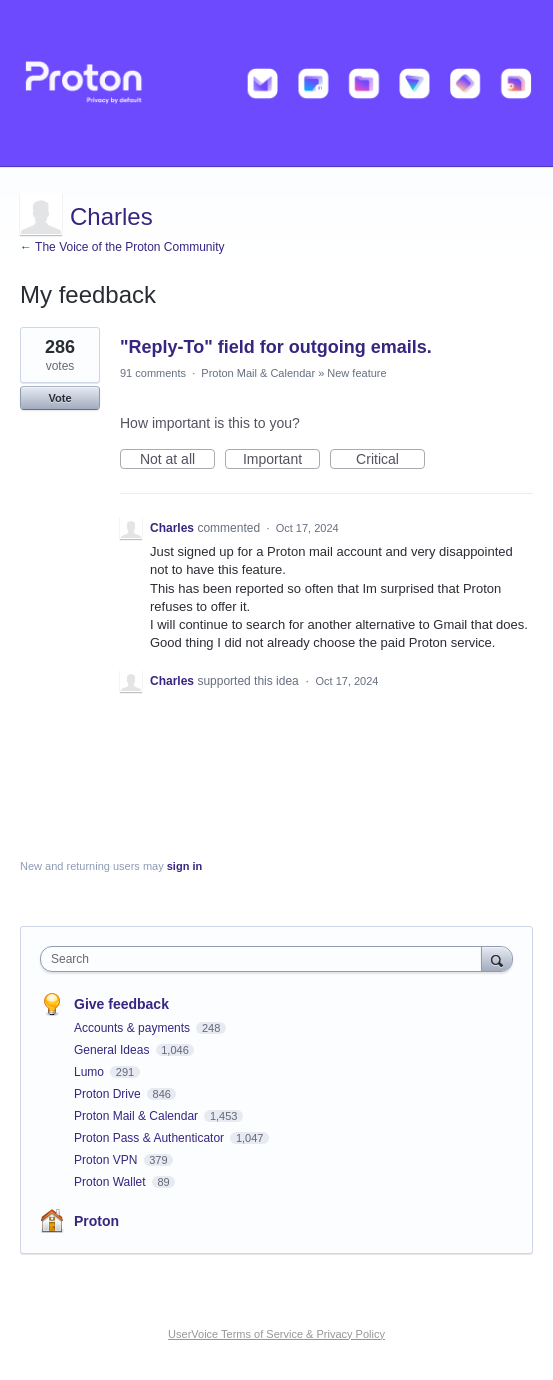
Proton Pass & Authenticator (150, 1138)
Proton (96, 1221)
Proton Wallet (111, 1182)
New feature (356, 373)
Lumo (90, 1072)
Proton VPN (107, 1160)
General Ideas (113, 1050)
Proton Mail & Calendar (258, 373)
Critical (390, 460)
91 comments (153, 373)
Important (281, 460)
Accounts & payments (133, 1028)
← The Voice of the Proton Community (122, 247)
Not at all (177, 460)
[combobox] (265, 959)
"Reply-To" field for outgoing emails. (276, 347)
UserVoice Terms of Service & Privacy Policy (276, 1334)
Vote (59, 398)
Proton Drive (109, 1094)
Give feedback (121, 1004)
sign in (184, 866)
